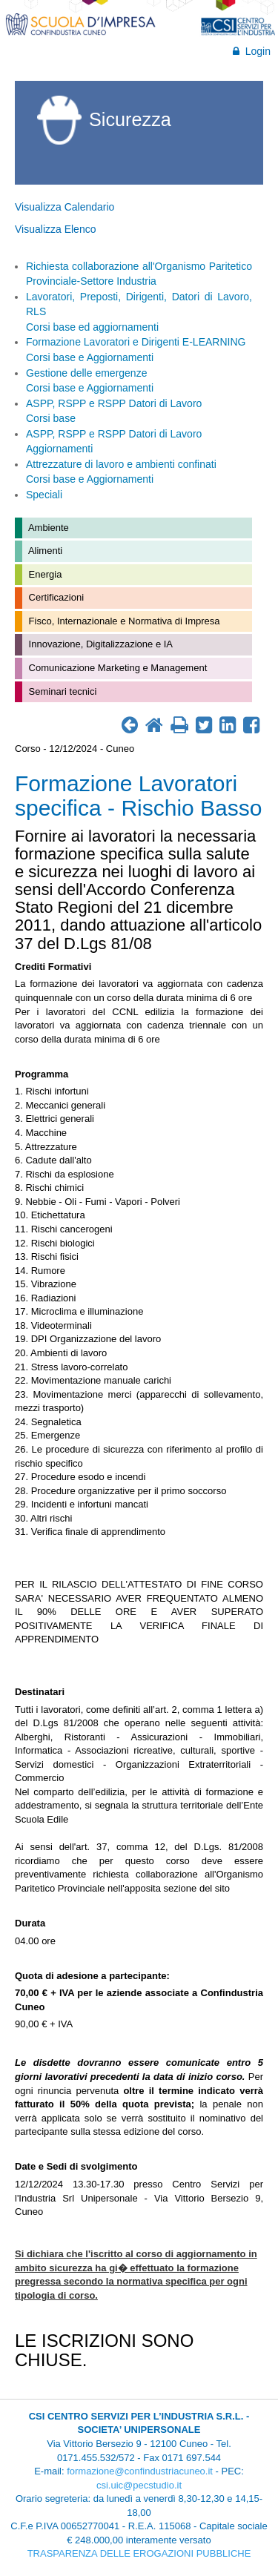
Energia (44, 574)
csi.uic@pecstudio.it (139, 2485)
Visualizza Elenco (55, 229)
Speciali (44, 495)
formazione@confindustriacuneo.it (140, 2471)
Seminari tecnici (61, 691)
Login (252, 51)
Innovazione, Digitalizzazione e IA (99, 644)
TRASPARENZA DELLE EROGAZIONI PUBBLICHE (139, 2553)
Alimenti (44, 550)
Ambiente (47, 527)
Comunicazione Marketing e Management (116, 667)
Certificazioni (55, 597)
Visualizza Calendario (64, 207)
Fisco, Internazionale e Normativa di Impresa (123, 621)
